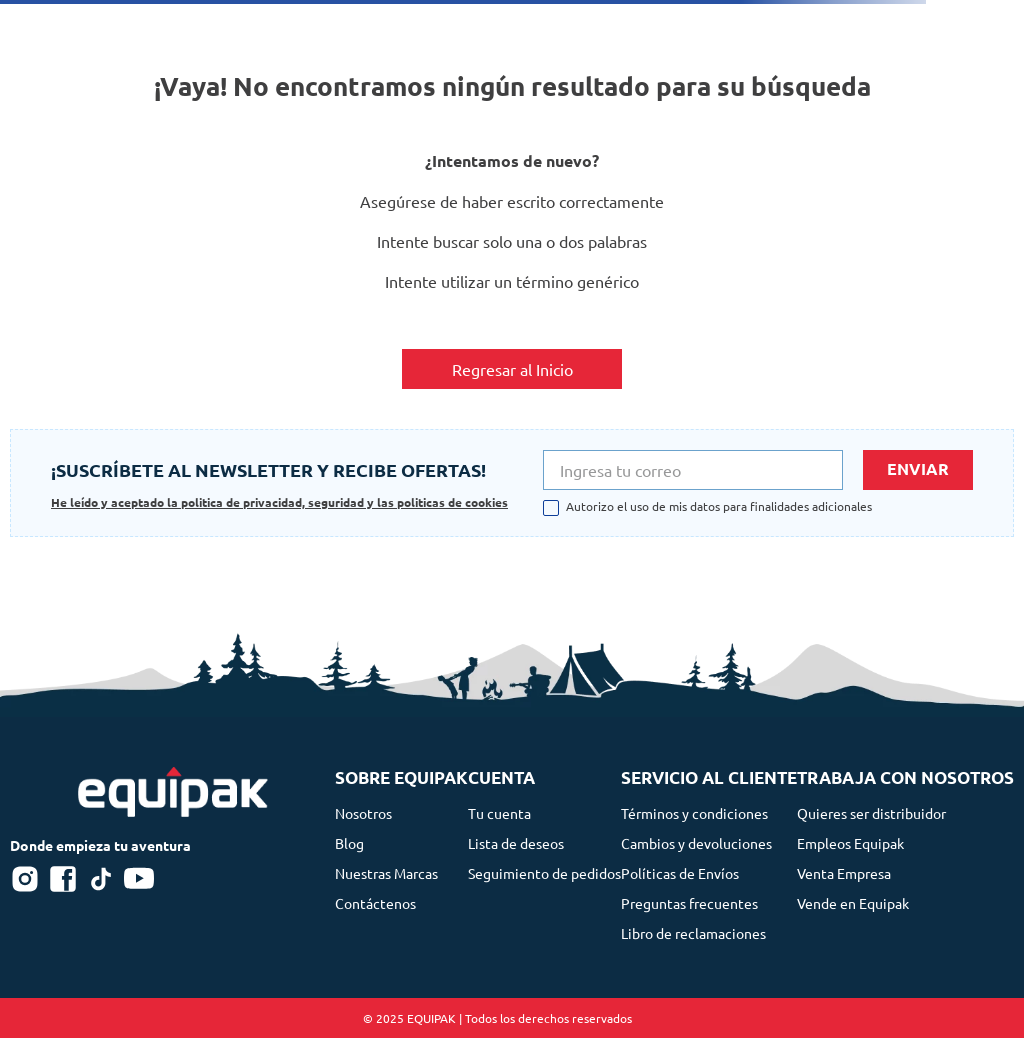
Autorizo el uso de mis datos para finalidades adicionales (719, 507)
